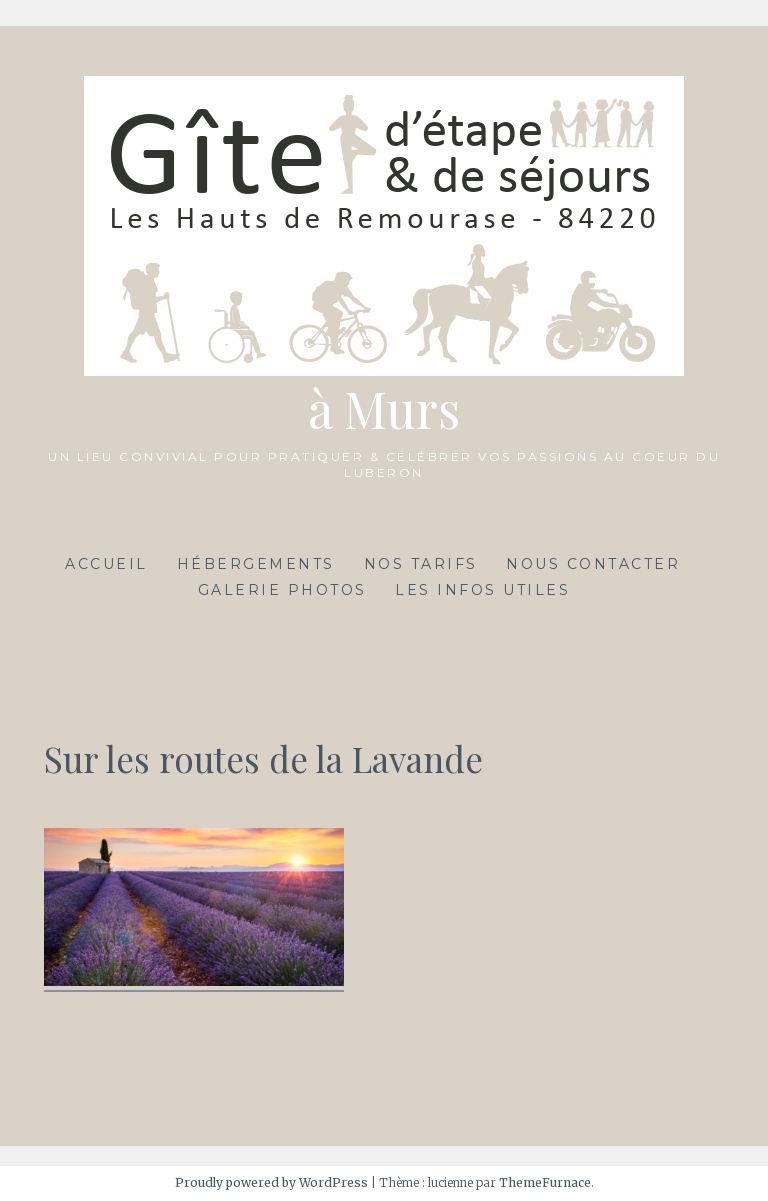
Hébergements (256, 564)
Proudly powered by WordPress (271, 1182)
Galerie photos (282, 590)
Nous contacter (593, 564)
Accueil (106, 564)
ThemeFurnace (545, 1182)
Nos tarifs (421, 564)
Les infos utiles (482, 590)
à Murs (384, 408)
